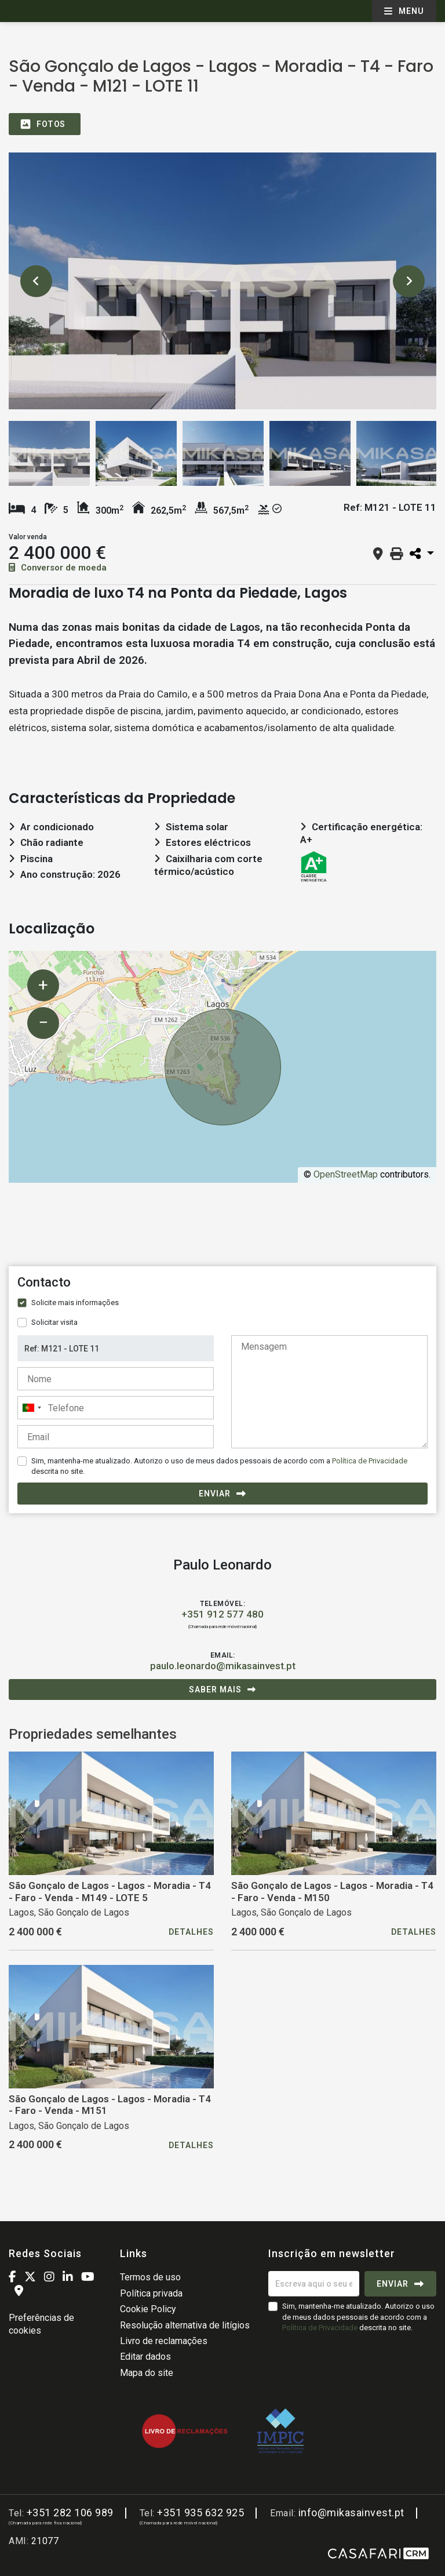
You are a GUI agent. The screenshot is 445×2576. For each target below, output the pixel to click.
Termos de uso (150, 2277)
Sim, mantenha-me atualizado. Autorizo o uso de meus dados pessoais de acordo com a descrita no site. (219, 1466)
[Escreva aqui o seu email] (313, 2284)
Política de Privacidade (369, 1460)
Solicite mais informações (75, 1302)
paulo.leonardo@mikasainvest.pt (223, 1666)
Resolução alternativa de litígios (185, 2325)
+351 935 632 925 (200, 2512)
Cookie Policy (148, 2309)
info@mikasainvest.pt (351, 2512)
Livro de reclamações (163, 2340)
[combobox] (115, 1408)
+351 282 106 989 (70, 2512)
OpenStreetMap (345, 1174)
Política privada (151, 2293)
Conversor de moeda (58, 567)
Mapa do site (146, 2372)
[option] (222, 280)
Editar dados (145, 2356)
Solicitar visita (54, 1322)
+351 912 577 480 (222, 1614)
